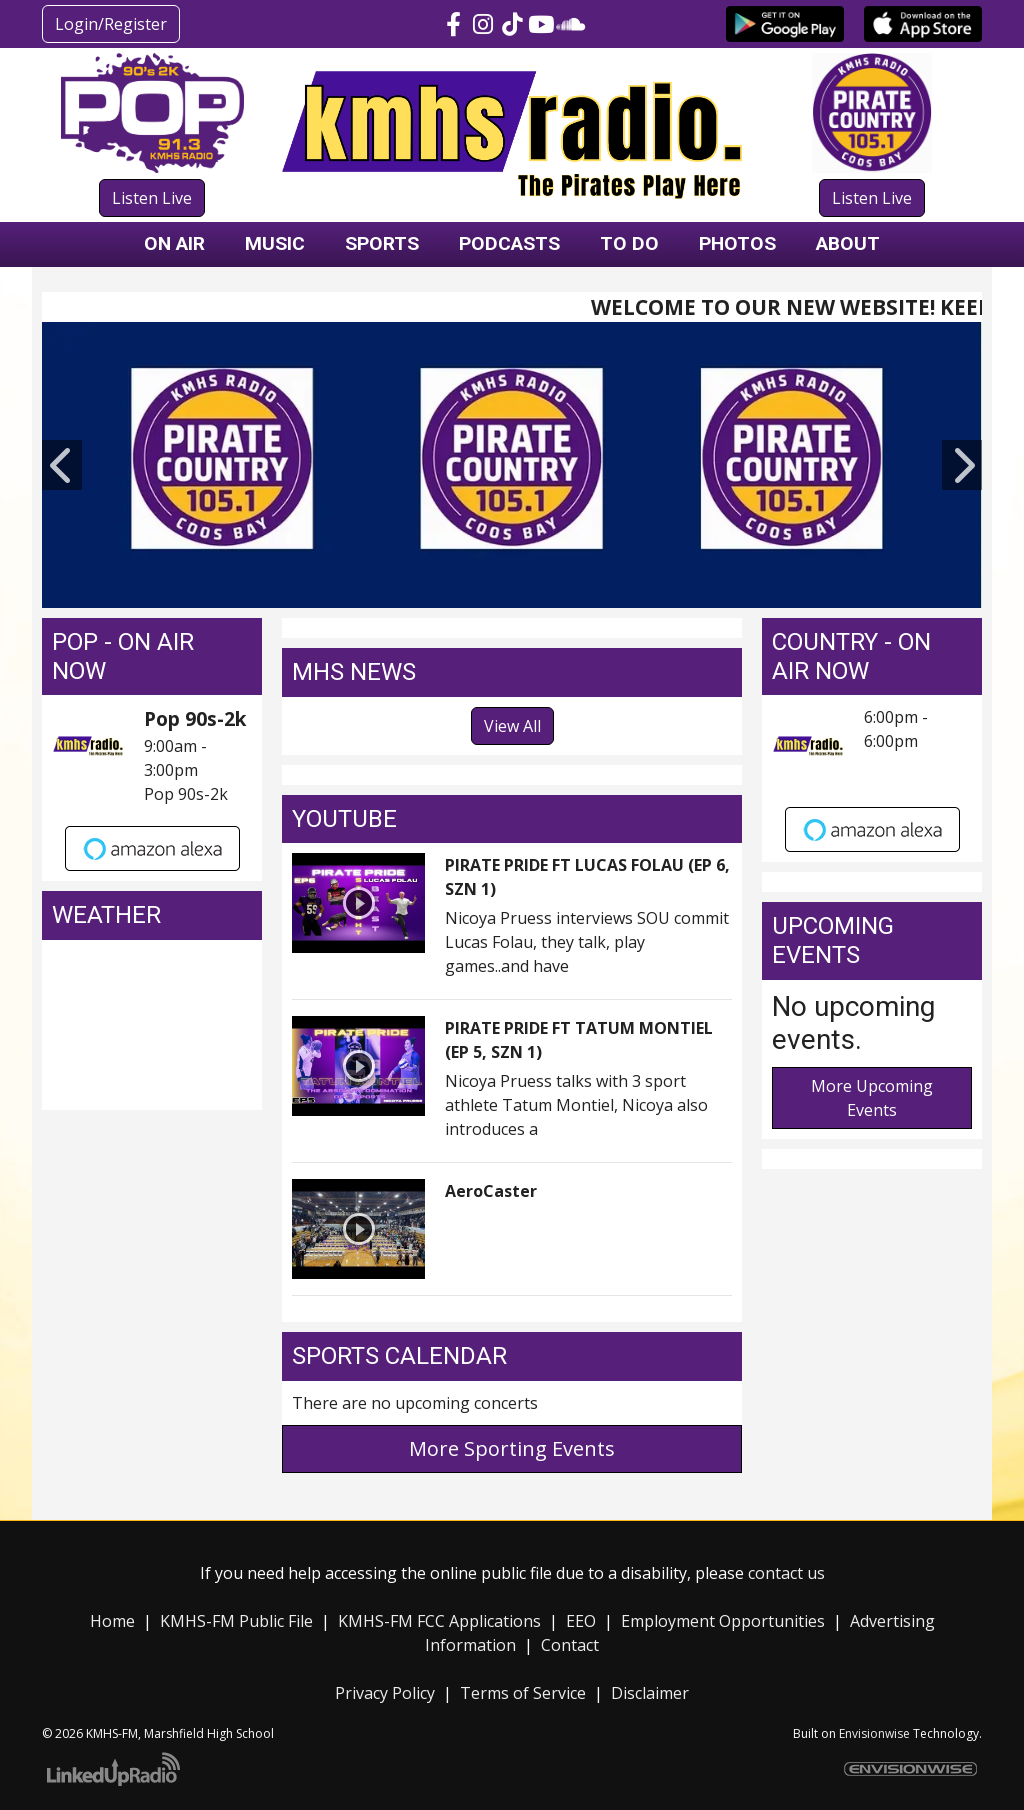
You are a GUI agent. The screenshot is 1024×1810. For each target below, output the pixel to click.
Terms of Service (523, 1693)
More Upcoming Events (872, 1098)
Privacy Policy (385, 1693)
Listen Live (152, 198)
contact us (786, 1573)
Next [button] (962, 465)
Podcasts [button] (509, 243)
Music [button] (275, 243)
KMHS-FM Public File (236, 1621)
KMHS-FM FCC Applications (439, 1621)
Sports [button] (382, 243)
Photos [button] (737, 243)
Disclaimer (650, 1693)
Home (112, 1621)
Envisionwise (874, 1733)
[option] (512, 465)
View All (512, 726)
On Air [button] (174, 243)
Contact (570, 1645)
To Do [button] (629, 243)
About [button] (848, 243)
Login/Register (111, 24)
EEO (581, 1621)
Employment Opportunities (723, 1621)
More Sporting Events (512, 1448)
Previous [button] (62, 465)
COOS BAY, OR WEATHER (152, 1025)
